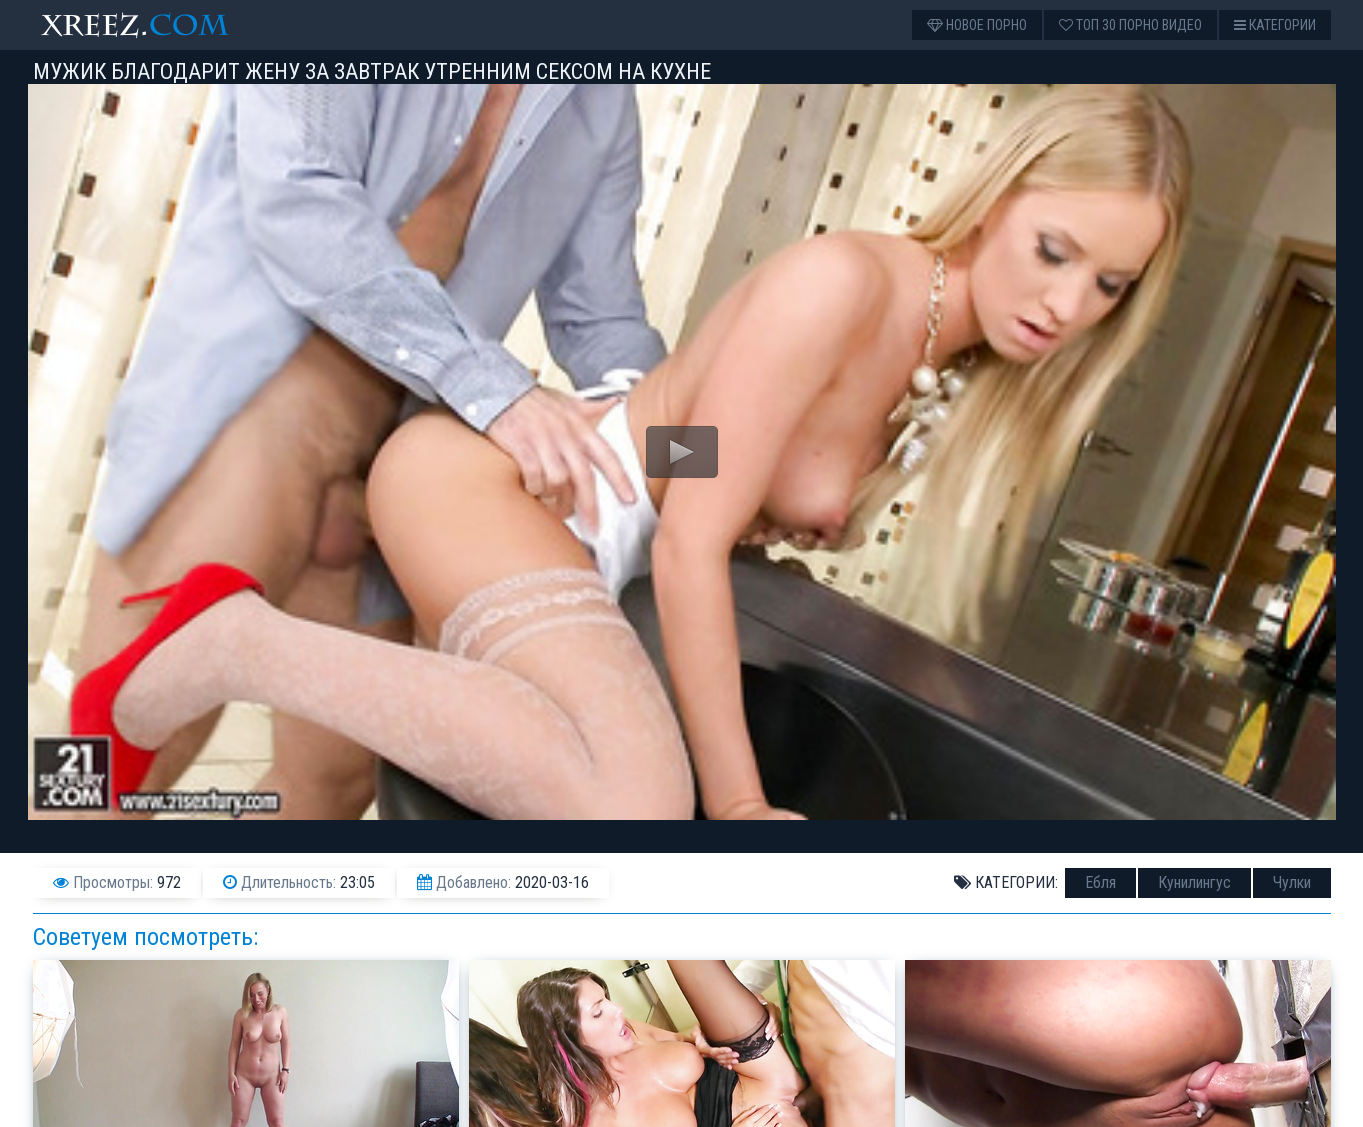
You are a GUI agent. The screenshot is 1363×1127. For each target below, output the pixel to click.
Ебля (1100, 882)
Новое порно (977, 25)
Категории (1275, 25)
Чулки (1292, 882)
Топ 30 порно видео (1130, 25)
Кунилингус (1194, 882)
